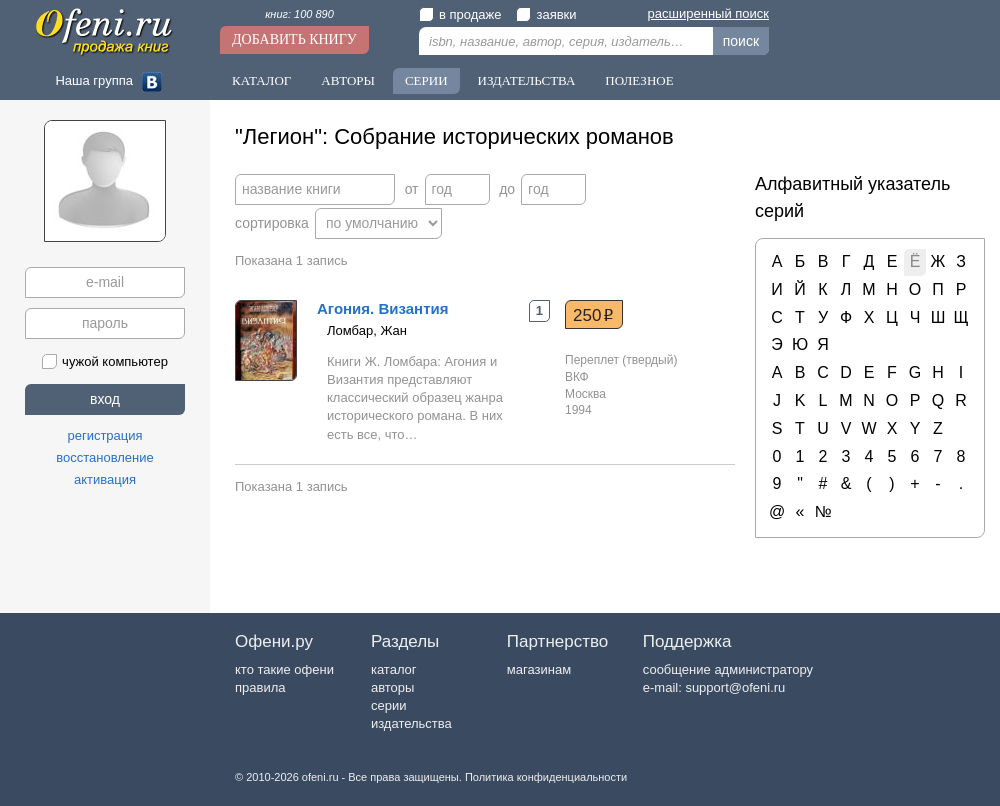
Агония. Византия (382, 308)
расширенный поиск (708, 13)
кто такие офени (284, 669)
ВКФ (577, 377)
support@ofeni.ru (735, 687)
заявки (546, 14)
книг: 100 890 (299, 14)
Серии (426, 80)
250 (593, 315)
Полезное (639, 80)
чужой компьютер (105, 361)
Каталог (261, 80)
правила (260, 687)
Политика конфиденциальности (546, 777)
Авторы (348, 80)
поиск (741, 41)
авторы (392, 687)
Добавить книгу (294, 39)
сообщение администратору (728, 669)
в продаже (460, 14)
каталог (394, 669)
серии (388, 705)
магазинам (539, 669)
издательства (411, 723)
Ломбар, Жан (367, 330)
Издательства (527, 80)
